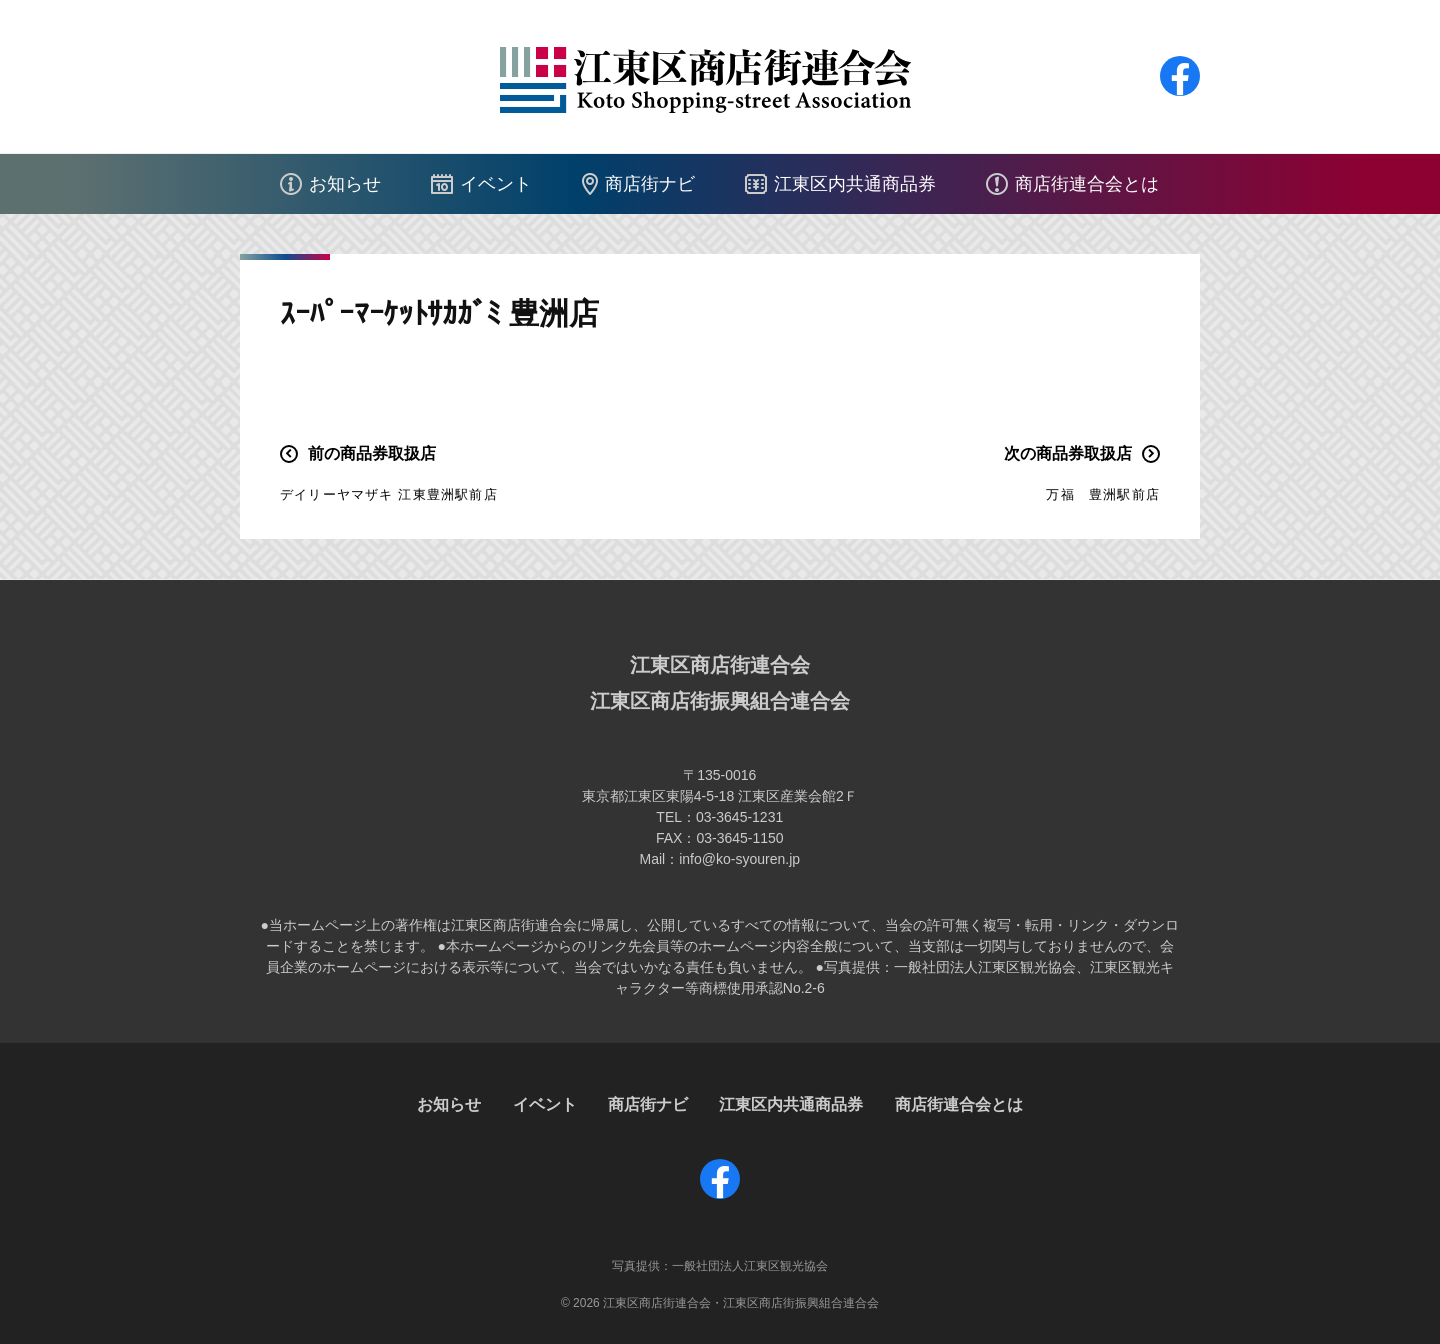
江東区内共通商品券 (855, 184)
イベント (496, 184)
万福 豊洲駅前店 (1103, 494)
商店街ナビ (650, 184)
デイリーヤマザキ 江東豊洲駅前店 (389, 494)
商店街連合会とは (1087, 184)
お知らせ (345, 184)
